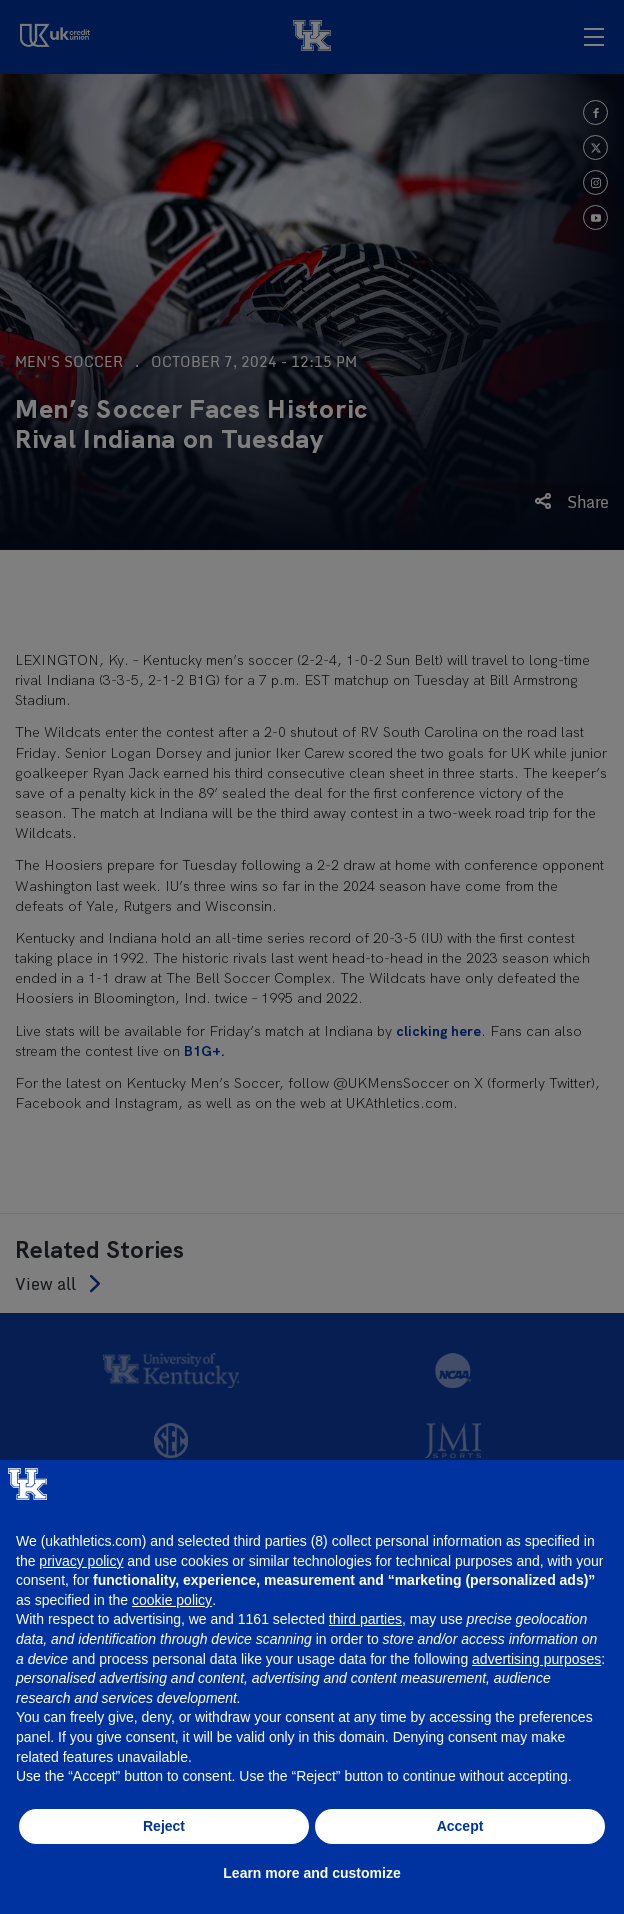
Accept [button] (460, 1826)
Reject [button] (164, 1826)
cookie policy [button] (172, 1600)
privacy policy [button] (81, 1561)
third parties (365, 1619)
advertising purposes (536, 1659)
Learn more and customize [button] (311, 1873)
